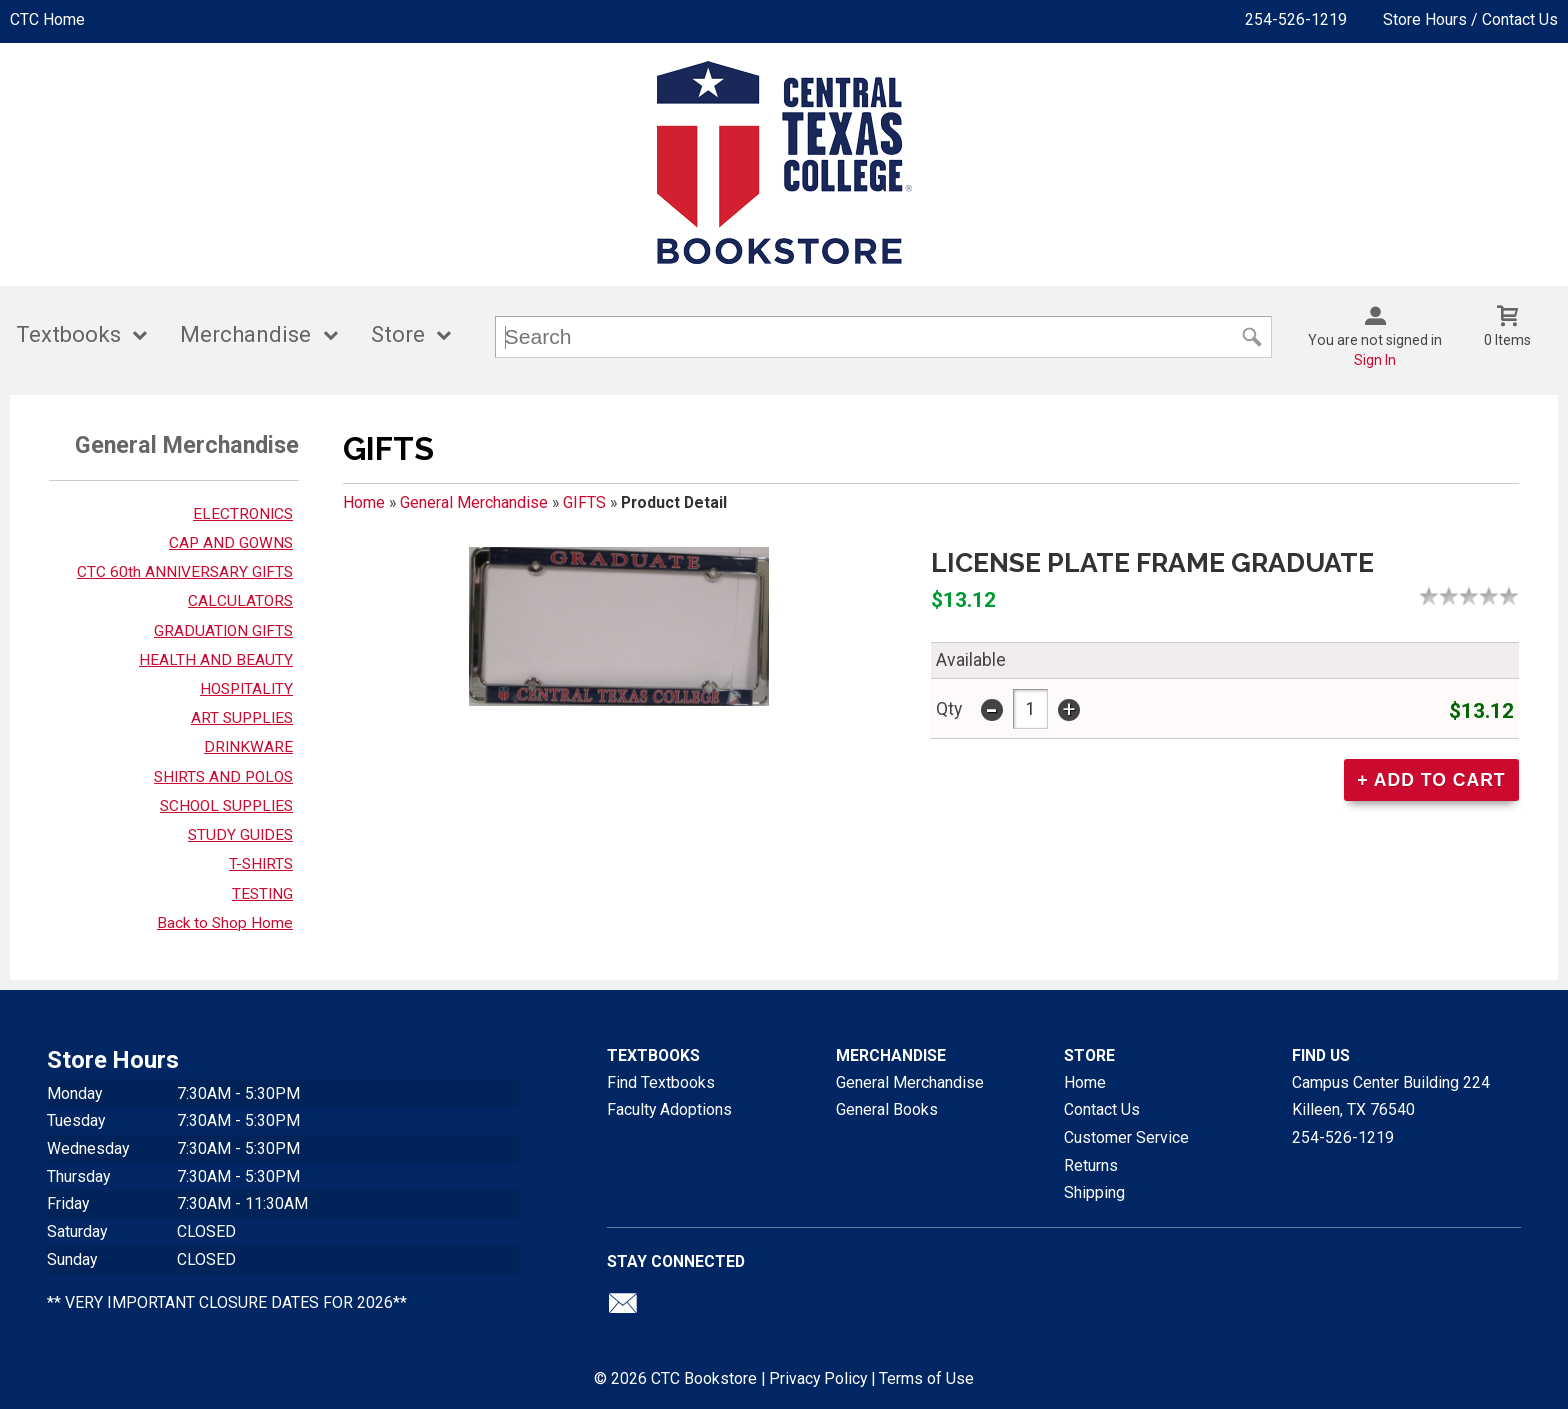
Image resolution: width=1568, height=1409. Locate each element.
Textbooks (68, 334)
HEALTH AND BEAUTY (216, 660)
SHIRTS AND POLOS (223, 777)
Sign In (1375, 360)
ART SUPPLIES (242, 718)
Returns (1091, 1165)
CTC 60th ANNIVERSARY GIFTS (185, 572)
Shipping (1094, 1192)
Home (364, 502)
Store (398, 334)
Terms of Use (926, 1378)
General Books (887, 1109)
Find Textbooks (661, 1082)
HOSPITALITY (246, 689)
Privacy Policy (818, 1378)
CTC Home (47, 19)
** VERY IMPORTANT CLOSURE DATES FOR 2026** (227, 1302)
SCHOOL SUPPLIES (226, 806)
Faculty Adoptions (669, 1109)
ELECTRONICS (243, 514)
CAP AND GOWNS (231, 543)
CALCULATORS (240, 601)
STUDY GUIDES (240, 835)
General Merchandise (474, 502)
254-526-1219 (1296, 19)
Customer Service (1126, 1137)
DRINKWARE (248, 747)
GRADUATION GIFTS (223, 631)
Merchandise (245, 334)
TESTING (262, 894)
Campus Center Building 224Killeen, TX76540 (1391, 1096)
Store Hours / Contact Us (1470, 19)
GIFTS (584, 502)
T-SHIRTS (261, 864)
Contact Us (1102, 1109)
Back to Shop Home (225, 923)
